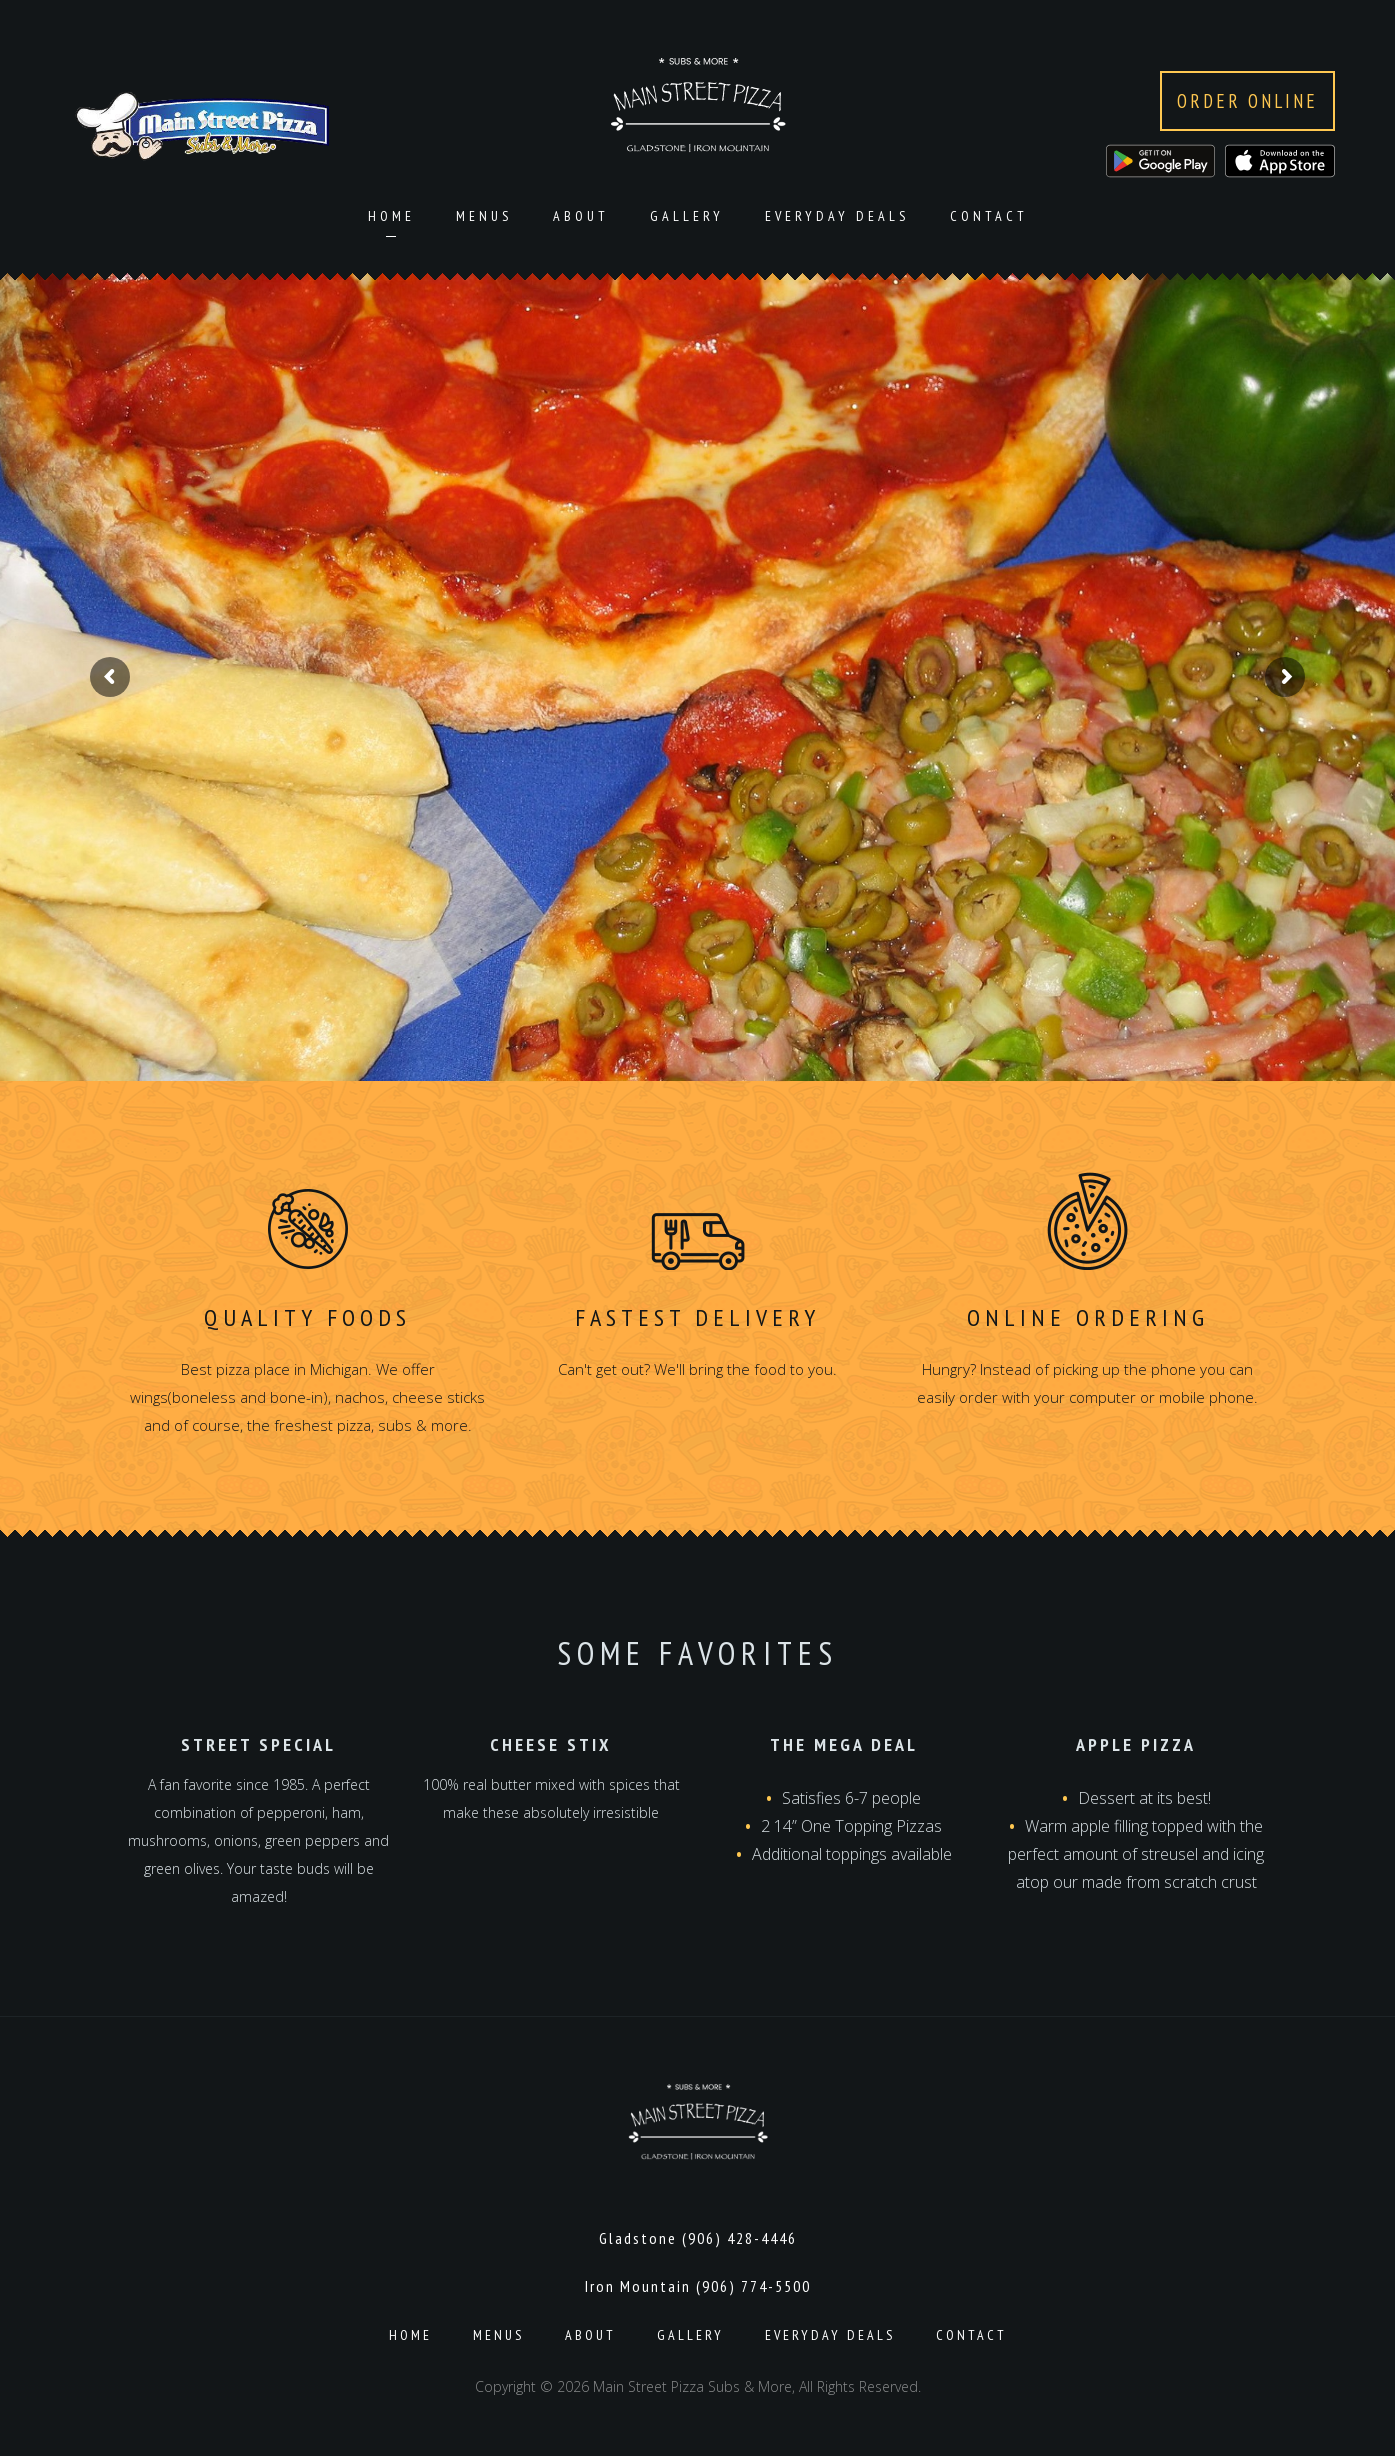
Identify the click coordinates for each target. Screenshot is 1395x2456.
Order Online (1247, 101)
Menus (484, 216)
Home (391, 216)
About (581, 216)
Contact (989, 216)
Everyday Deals (837, 216)
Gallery (687, 216)
